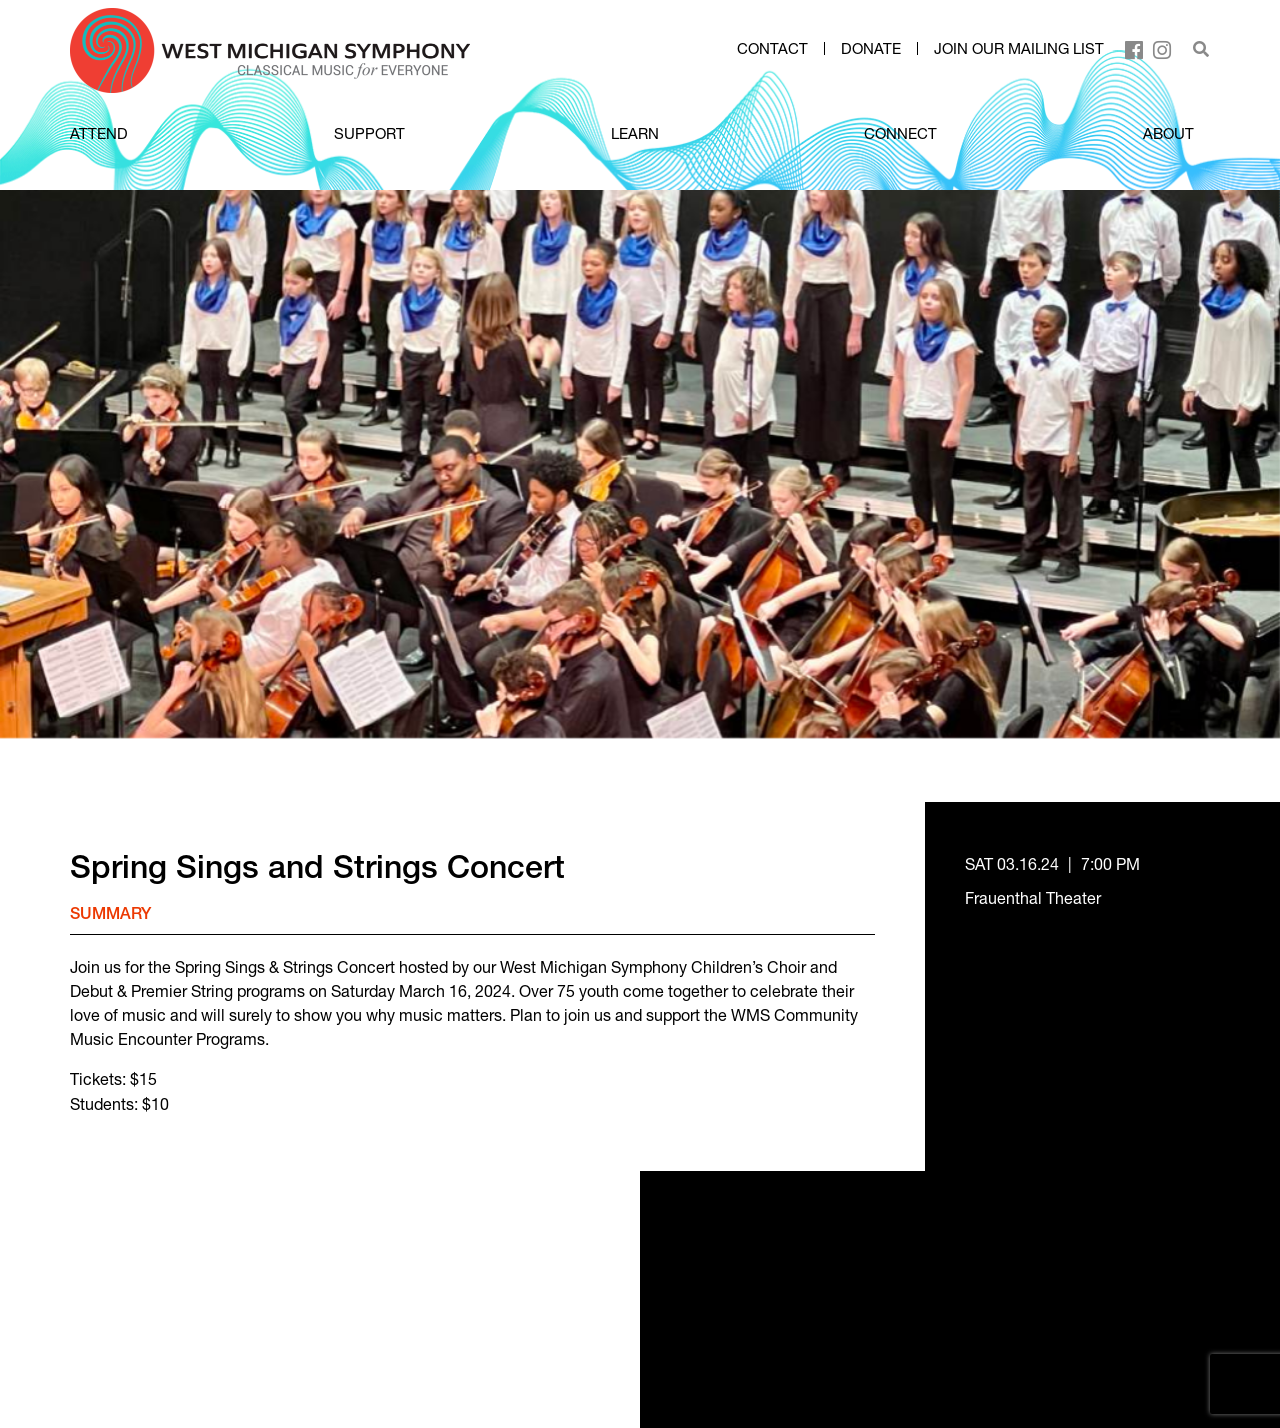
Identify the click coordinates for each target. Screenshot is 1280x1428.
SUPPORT (369, 133)
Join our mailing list (1019, 49)
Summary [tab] (110, 916)
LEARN (635, 133)
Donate (871, 49)
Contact (772, 49)
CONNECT (900, 133)
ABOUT (1168, 133)
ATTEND (99, 133)
